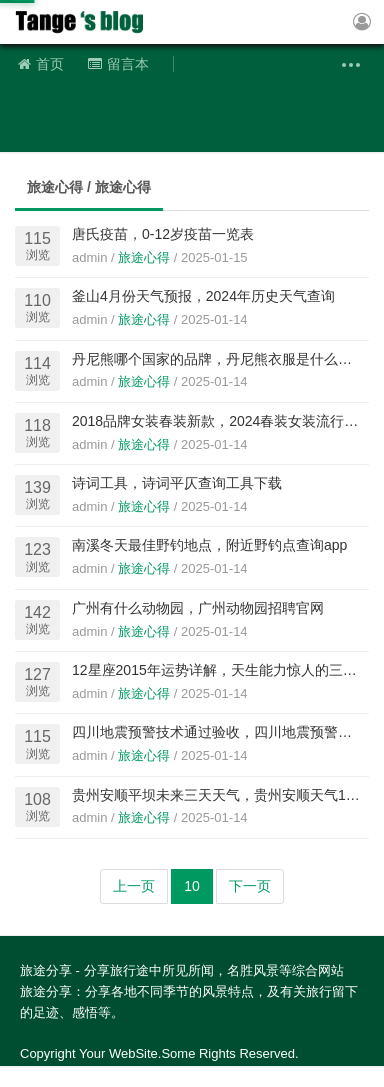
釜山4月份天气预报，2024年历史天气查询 (203, 296)
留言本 (118, 64)
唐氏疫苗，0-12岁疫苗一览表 (163, 234)
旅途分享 (85, 22)
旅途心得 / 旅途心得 (89, 187)
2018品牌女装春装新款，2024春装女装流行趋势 (222, 421)
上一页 (134, 886)
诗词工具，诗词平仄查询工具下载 (177, 483)
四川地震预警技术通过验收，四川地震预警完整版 (226, 732)
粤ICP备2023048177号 (216, 1076)
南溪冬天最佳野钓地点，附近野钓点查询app (209, 545)
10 (192, 886)
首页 (41, 64)
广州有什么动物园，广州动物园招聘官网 (198, 608)
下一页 (250, 886)
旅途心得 (144, 257)
